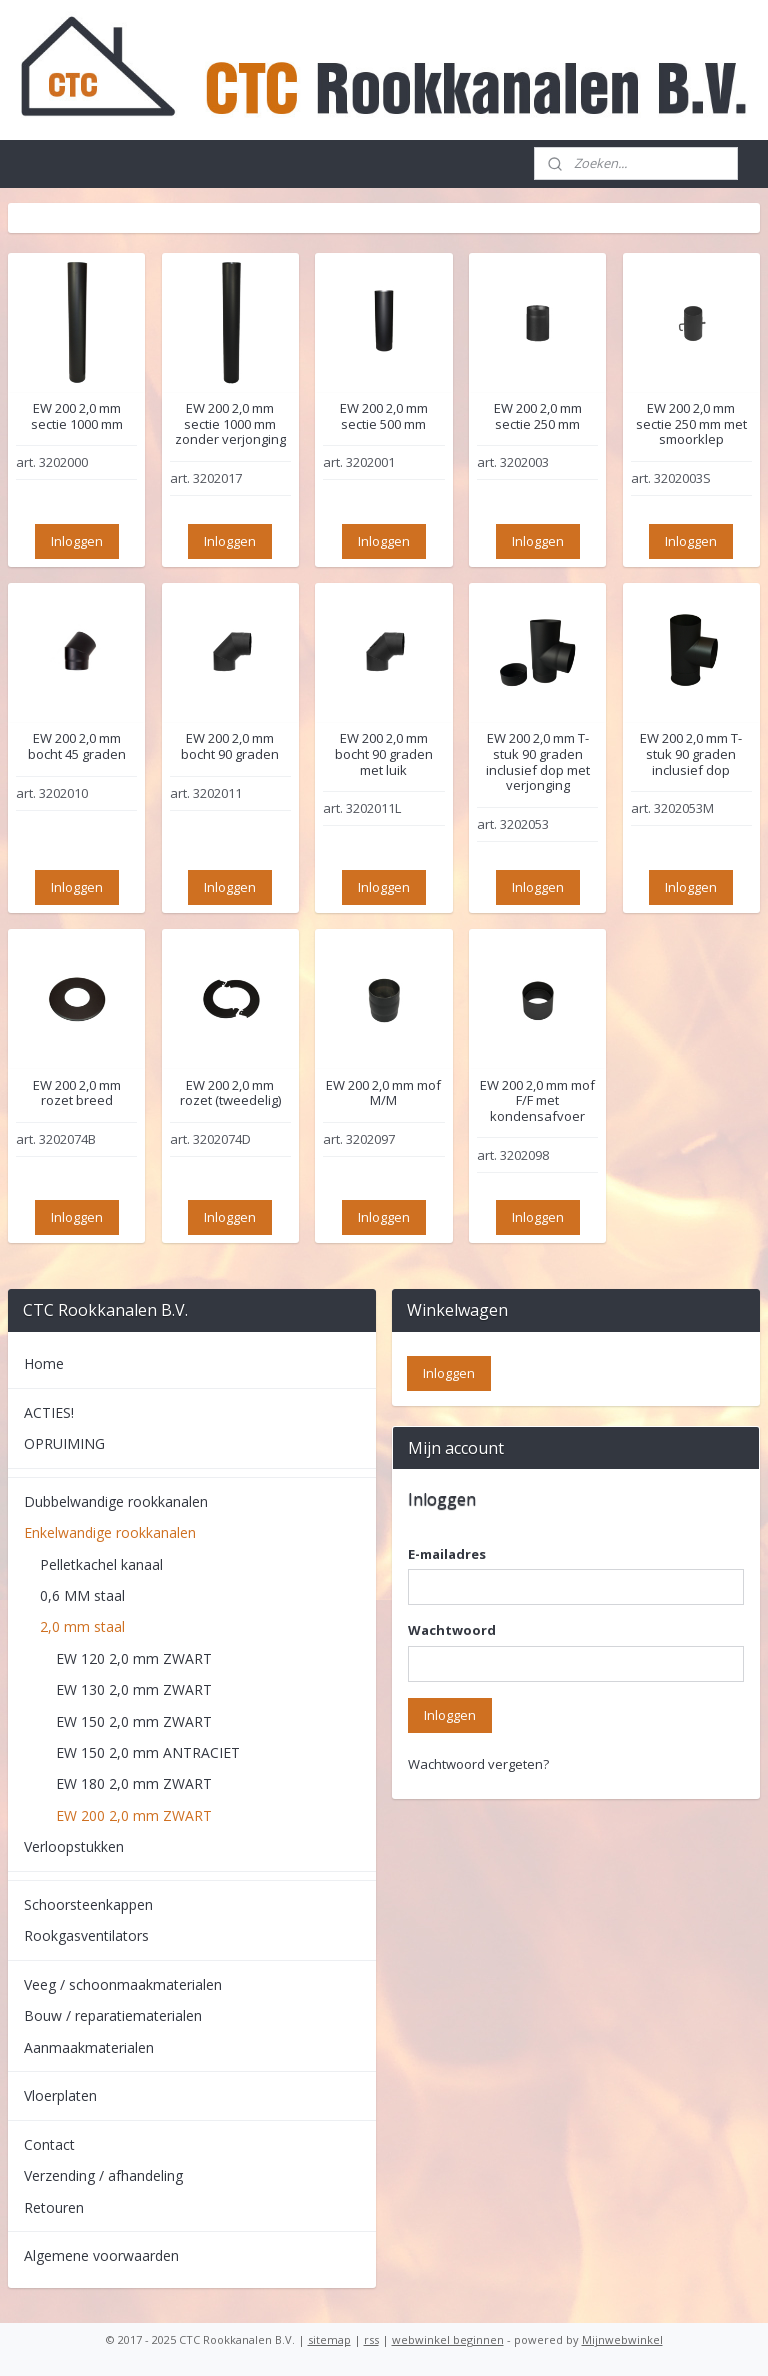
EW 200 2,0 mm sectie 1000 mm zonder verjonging (230, 424)
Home (44, 1363)
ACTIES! (49, 1412)
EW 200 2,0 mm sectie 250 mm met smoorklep (691, 424)
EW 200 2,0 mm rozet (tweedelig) (230, 1092)
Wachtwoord (452, 1630)
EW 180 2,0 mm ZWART (134, 1783)
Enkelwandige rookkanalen (110, 1532)
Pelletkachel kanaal (101, 1564)
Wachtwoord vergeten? (478, 1764)
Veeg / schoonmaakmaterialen (123, 1984)
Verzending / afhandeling (103, 2175)
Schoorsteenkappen (88, 1904)
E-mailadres (447, 1554)
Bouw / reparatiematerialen (113, 2015)
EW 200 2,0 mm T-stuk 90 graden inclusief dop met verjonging (538, 762)
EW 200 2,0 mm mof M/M (383, 1092)
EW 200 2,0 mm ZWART (134, 1815)
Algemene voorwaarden (101, 2255)
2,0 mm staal (82, 1626)
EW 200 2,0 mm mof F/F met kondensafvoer (537, 1100)
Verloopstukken (74, 1846)
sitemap (329, 2339)
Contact (49, 2144)
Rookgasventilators (86, 1935)
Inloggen (77, 540)
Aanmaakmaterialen (89, 2047)
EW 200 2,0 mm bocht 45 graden (77, 746)
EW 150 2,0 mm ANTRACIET (148, 1752)
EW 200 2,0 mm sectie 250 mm (538, 416)
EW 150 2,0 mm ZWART (134, 1721)
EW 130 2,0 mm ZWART (134, 1689)
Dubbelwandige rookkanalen (116, 1501)
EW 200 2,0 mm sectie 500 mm (384, 416)
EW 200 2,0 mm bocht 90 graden (230, 746)
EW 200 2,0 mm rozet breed (77, 1092)
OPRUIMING (64, 1443)
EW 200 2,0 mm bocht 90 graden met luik (384, 754)
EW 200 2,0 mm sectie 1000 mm (77, 416)
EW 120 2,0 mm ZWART (134, 1658)
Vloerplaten (60, 2095)
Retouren (54, 2207)
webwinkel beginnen (448, 2339)
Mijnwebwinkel (622, 2339)
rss (371, 2339)
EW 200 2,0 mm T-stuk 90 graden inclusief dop (691, 754)
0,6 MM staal (82, 1595)
